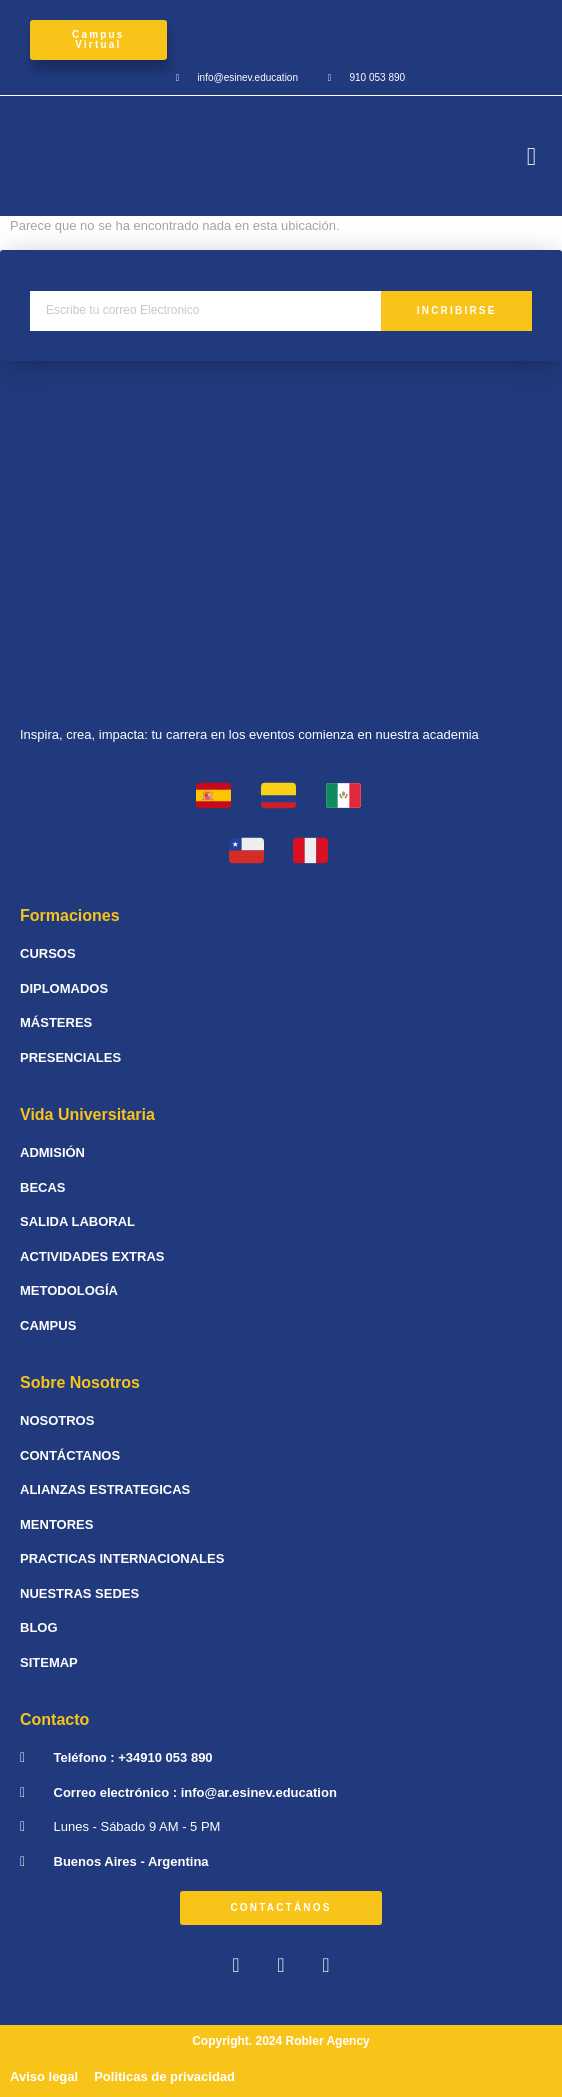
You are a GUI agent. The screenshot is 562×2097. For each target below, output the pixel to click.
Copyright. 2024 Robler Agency (281, 2041)
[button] (532, 156)
